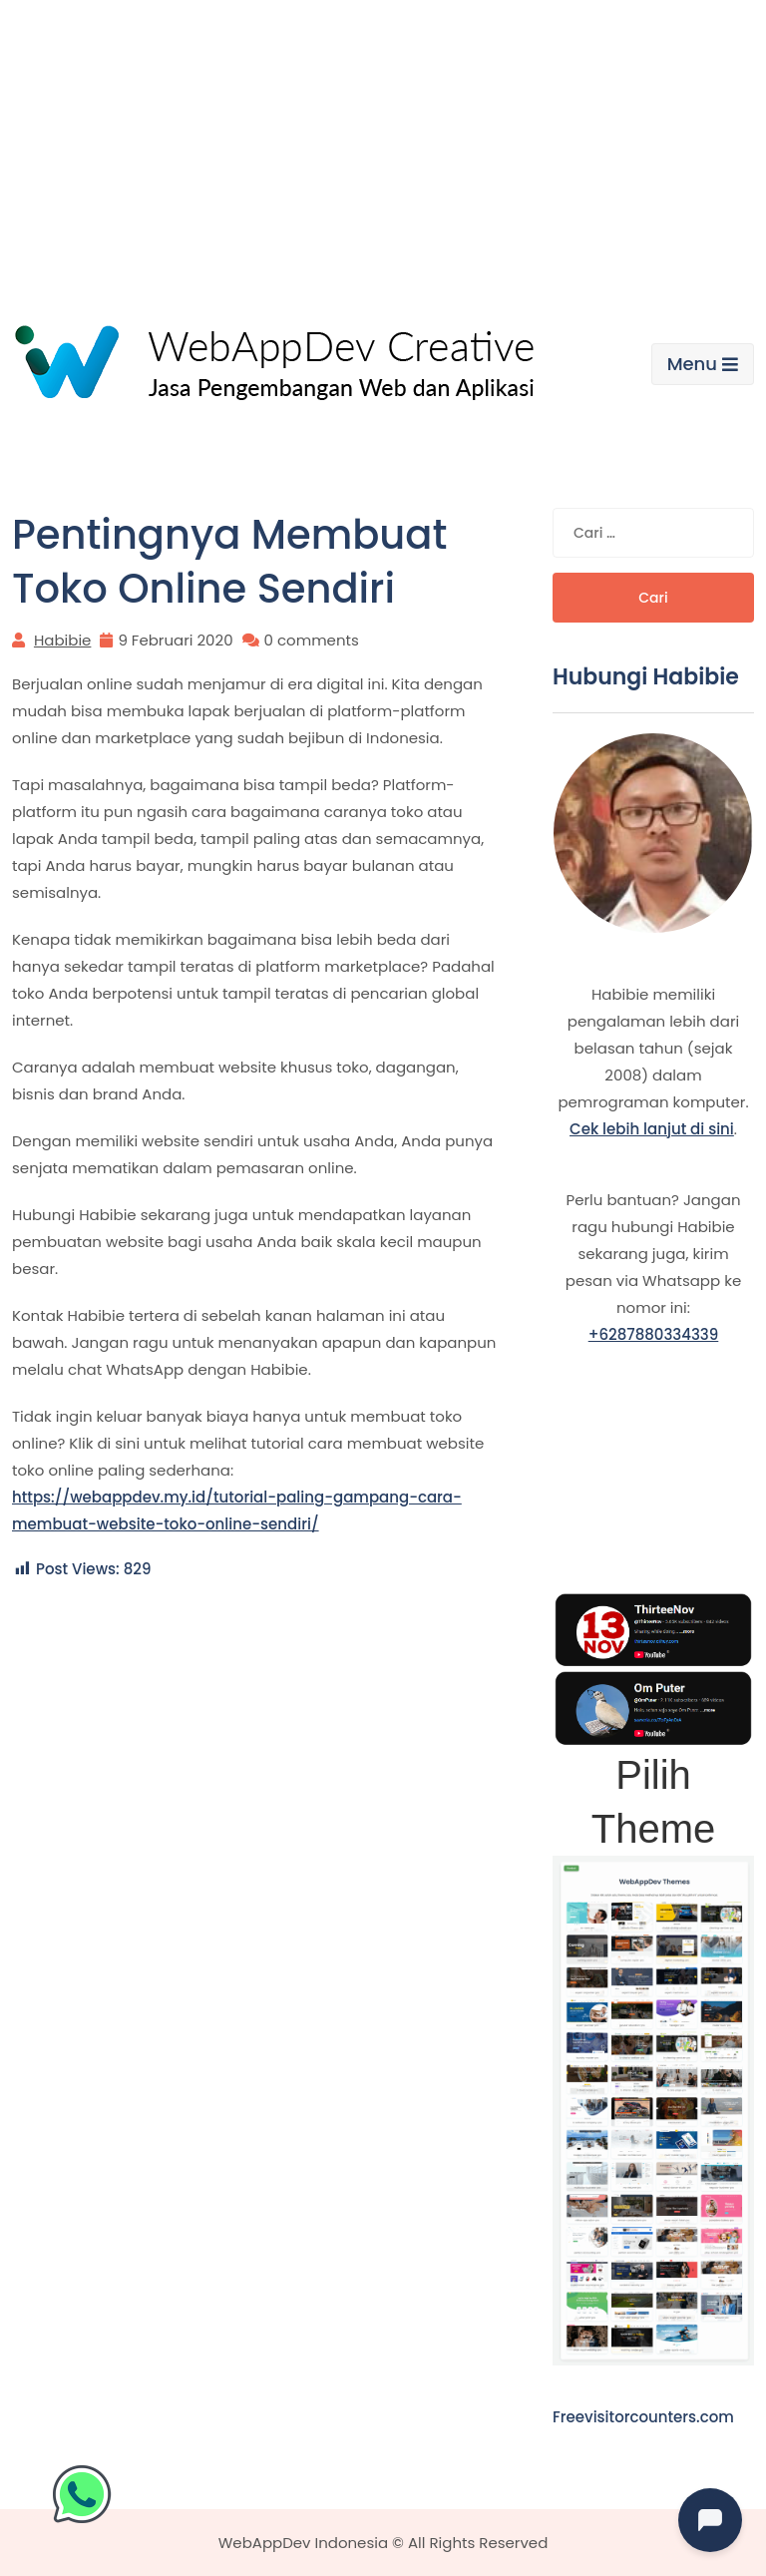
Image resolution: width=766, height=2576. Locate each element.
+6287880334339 (653, 1334)
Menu (702, 363)
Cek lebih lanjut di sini (652, 1128)
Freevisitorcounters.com (643, 2416)
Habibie (62, 640)
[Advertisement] (383, 149)
